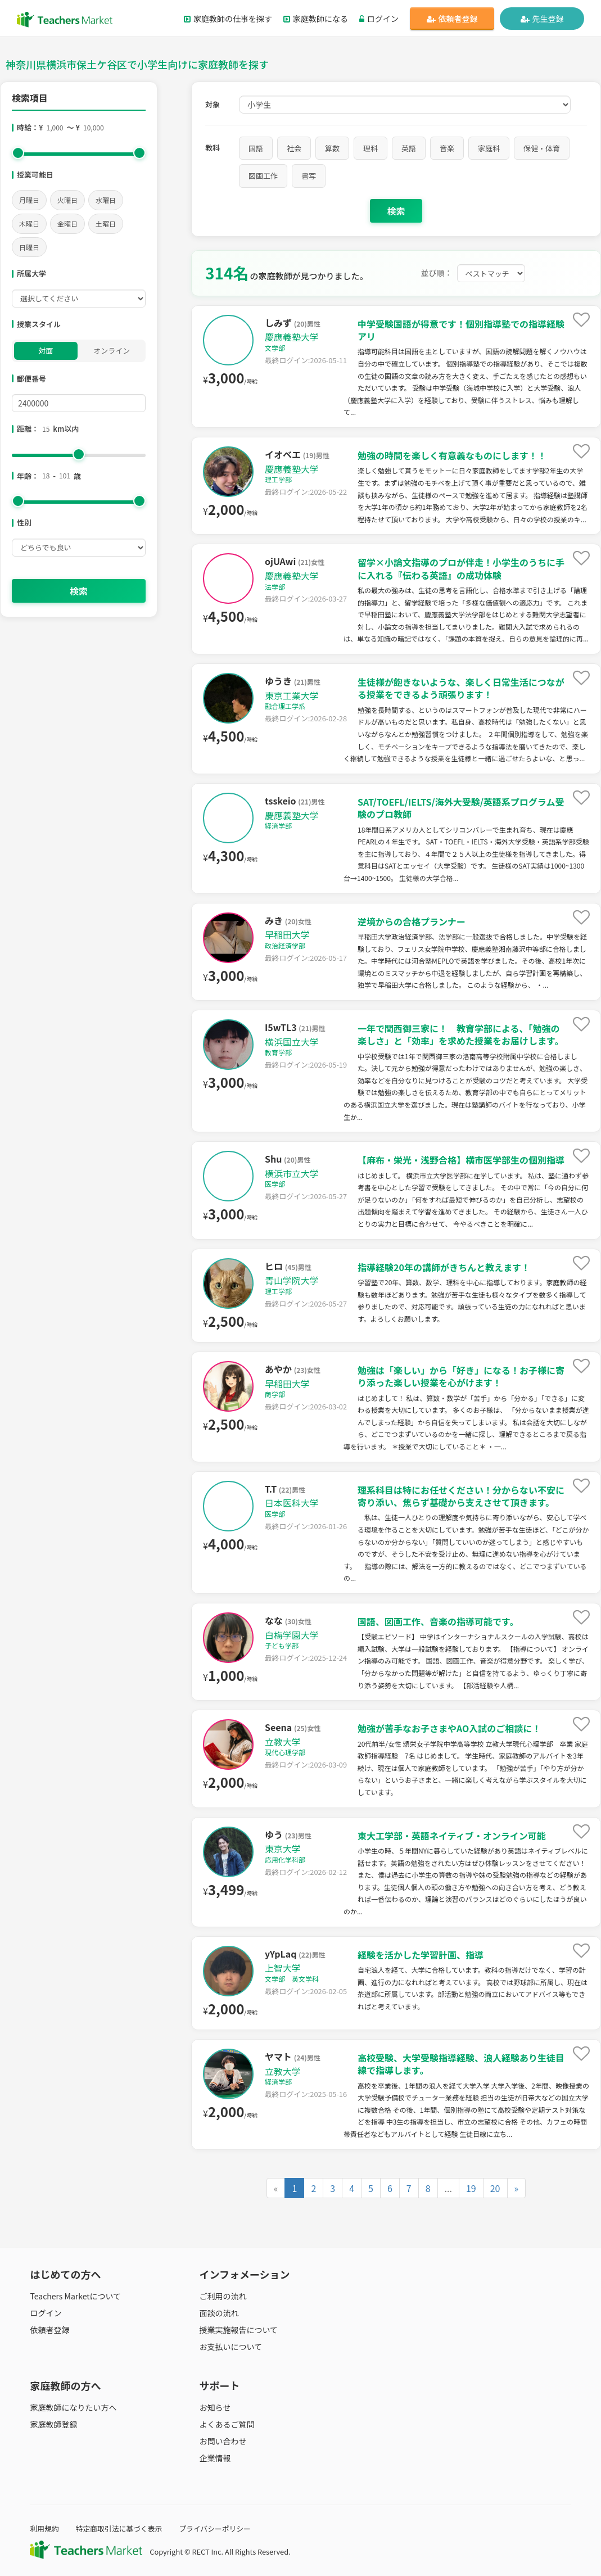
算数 (332, 148)
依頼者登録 (452, 18)
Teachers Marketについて (75, 2296)
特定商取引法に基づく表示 (119, 2528)
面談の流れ (219, 2313)
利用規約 (44, 2528)
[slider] (18, 153)
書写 (308, 175)
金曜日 (67, 223)
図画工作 (263, 175)
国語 (255, 148)
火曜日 (67, 200)
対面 (45, 350)
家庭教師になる (315, 18)
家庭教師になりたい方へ (73, 2407)
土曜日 (106, 223)
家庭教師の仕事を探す (228, 18)
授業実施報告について (239, 2329)
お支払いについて (231, 2346)
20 (495, 2188)
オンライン (111, 350)
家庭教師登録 (53, 2424)
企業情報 (215, 2458)
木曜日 (29, 223)
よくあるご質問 (227, 2424)
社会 (294, 148)
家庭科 (489, 148)
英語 (408, 148)
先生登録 (542, 18)
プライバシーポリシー (215, 2528)
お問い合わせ (223, 2441)
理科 (370, 148)
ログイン (379, 18)
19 (471, 2188)
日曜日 (29, 247)
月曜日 (29, 200)
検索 (79, 591)
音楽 (447, 148)
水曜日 (106, 200)
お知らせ (215, 2407)
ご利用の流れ (223, 2296)
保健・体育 (541, 148)
